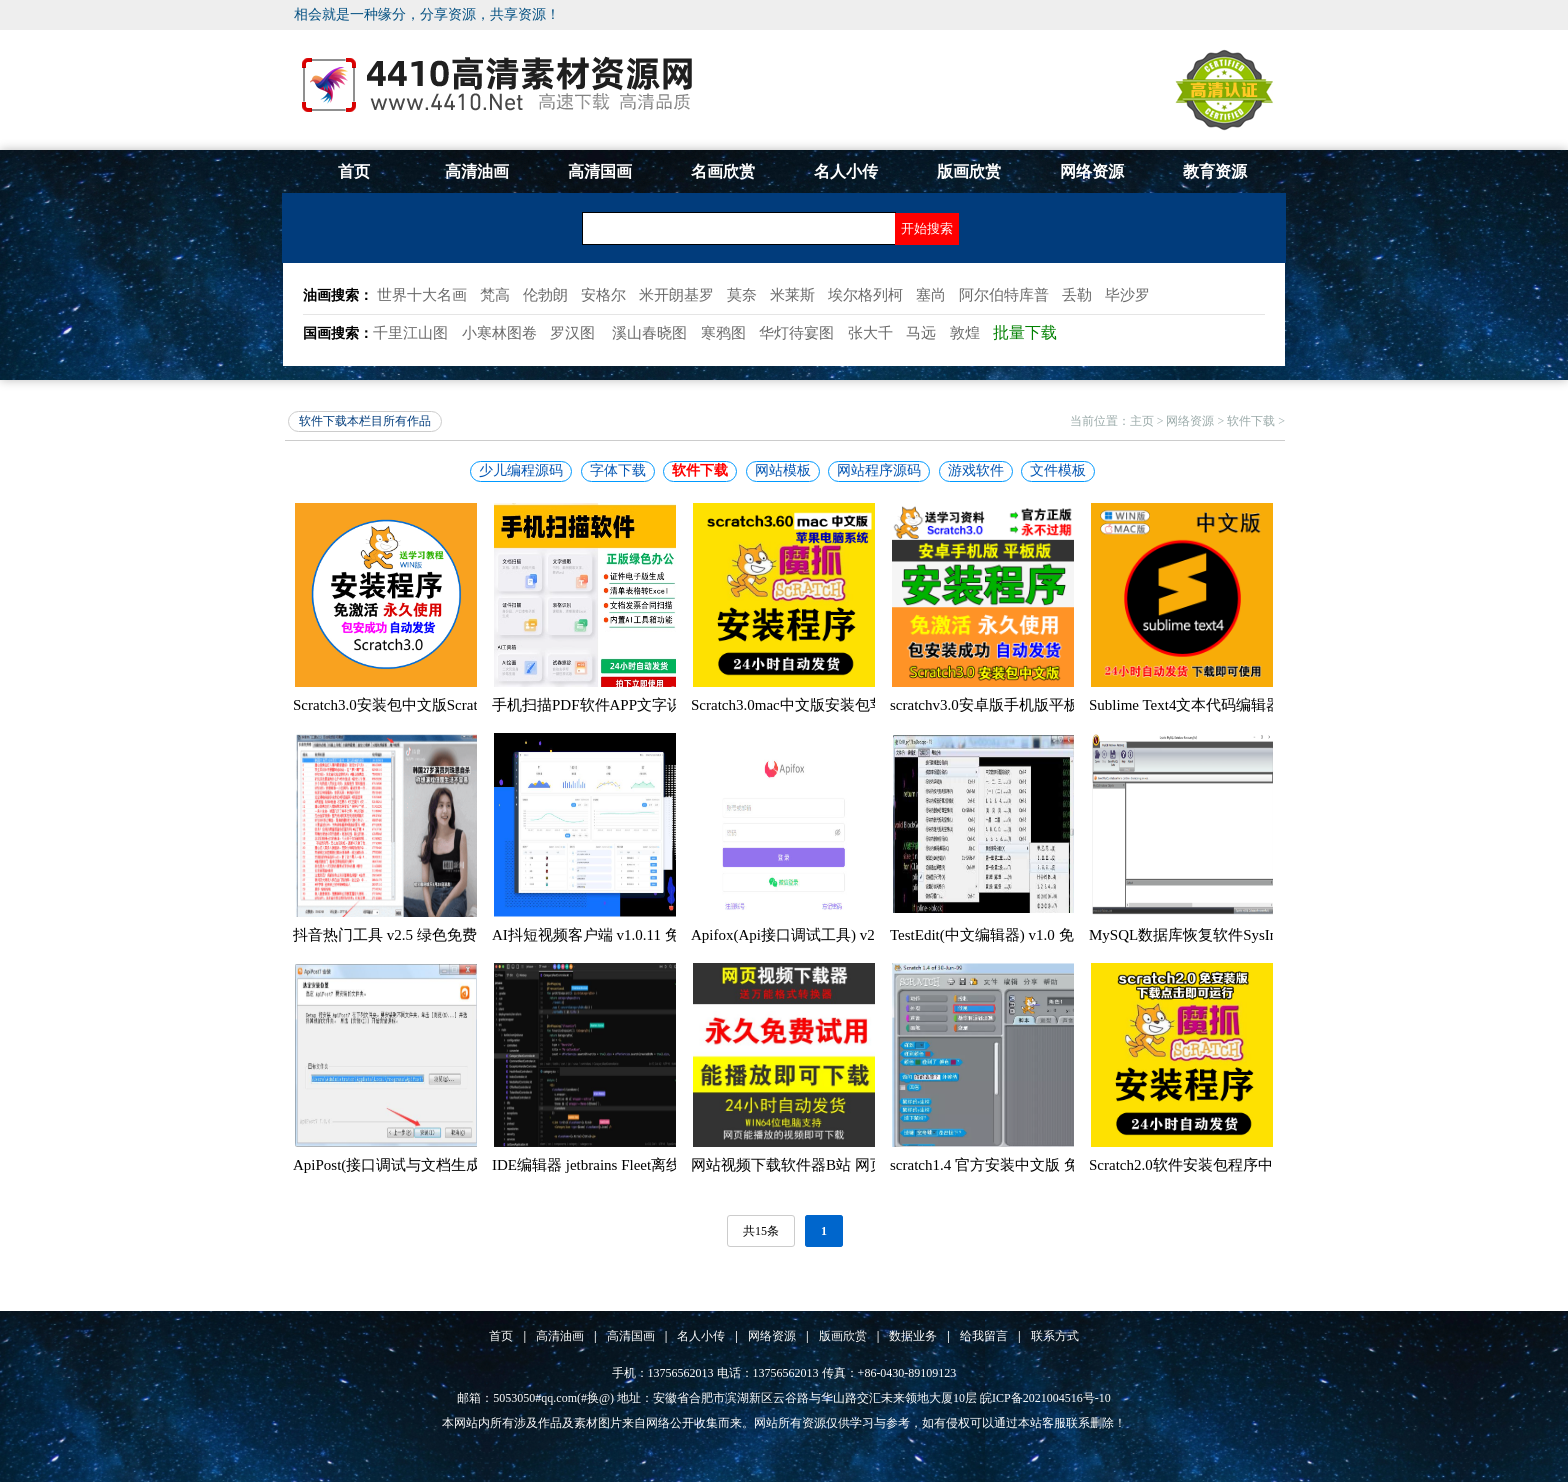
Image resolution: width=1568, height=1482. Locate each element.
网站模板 (783, 470)
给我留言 (984, 1336)
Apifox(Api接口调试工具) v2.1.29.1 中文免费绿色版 (858, 935)
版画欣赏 (969, 171)
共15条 (761, 1231)
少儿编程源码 (521, 470)
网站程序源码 (879, 470)
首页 (354, 171)
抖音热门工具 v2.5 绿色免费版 (392, 935)
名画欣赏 (723, 171)
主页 (1142, 421)
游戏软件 (976, 470)
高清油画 (477, 171)
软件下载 (1251, 421)
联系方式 (1055, 1336)
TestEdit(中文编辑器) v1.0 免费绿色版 (1012, 935)
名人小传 (846, 171)
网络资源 (1092, 171)
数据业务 (913, 1336)
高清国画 (600, 171)
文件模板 (1058, 470)
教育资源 (1215, 171)
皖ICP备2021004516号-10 (1045, 1398)
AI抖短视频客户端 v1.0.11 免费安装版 (616, 935)
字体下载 (618, 470)
